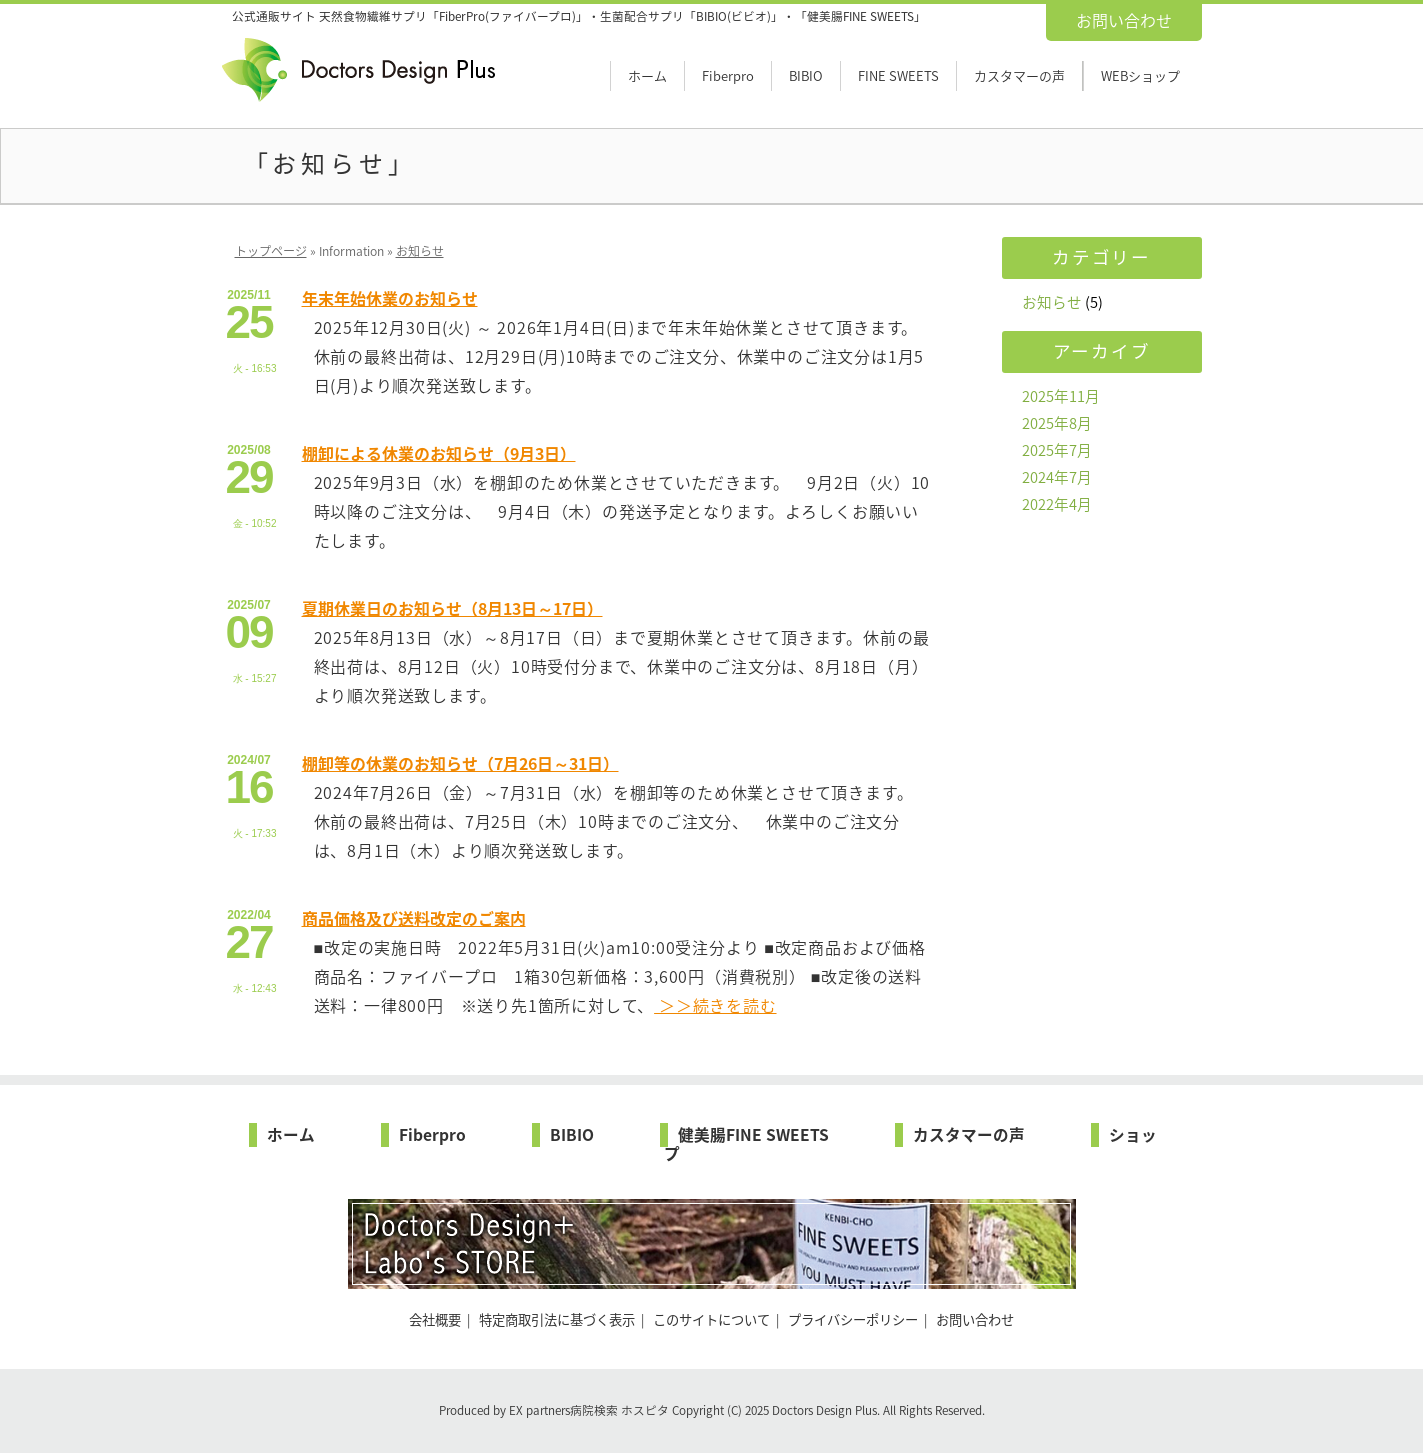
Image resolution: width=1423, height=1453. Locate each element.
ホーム (647, 75)
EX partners (539, 1410)
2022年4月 (1057, 504)
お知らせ (420, 251)
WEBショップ (1140, 75)
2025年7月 (1057, 450)
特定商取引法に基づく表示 (557, 1319)
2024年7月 (1057, 477)
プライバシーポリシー (853, 1319)
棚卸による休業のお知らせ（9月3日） (439, 453)
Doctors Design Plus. (827, 1410)
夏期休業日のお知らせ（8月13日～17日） (452, 608)
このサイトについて (711, 1319)
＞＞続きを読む (715, 1005)
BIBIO (806, 75)
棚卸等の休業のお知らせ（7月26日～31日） (460, 763)
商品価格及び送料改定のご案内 (414, 918)
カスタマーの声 (1019, 75)
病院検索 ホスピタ (619, 1410)
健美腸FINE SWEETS (753, 1134)
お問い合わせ (1124, 20)
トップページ (271, 251)
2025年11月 (1061, 396)
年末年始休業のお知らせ (390, 298)
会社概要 (435, 1319)
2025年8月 (1057, 423)
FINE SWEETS (898, 75)
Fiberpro (728, 75)
